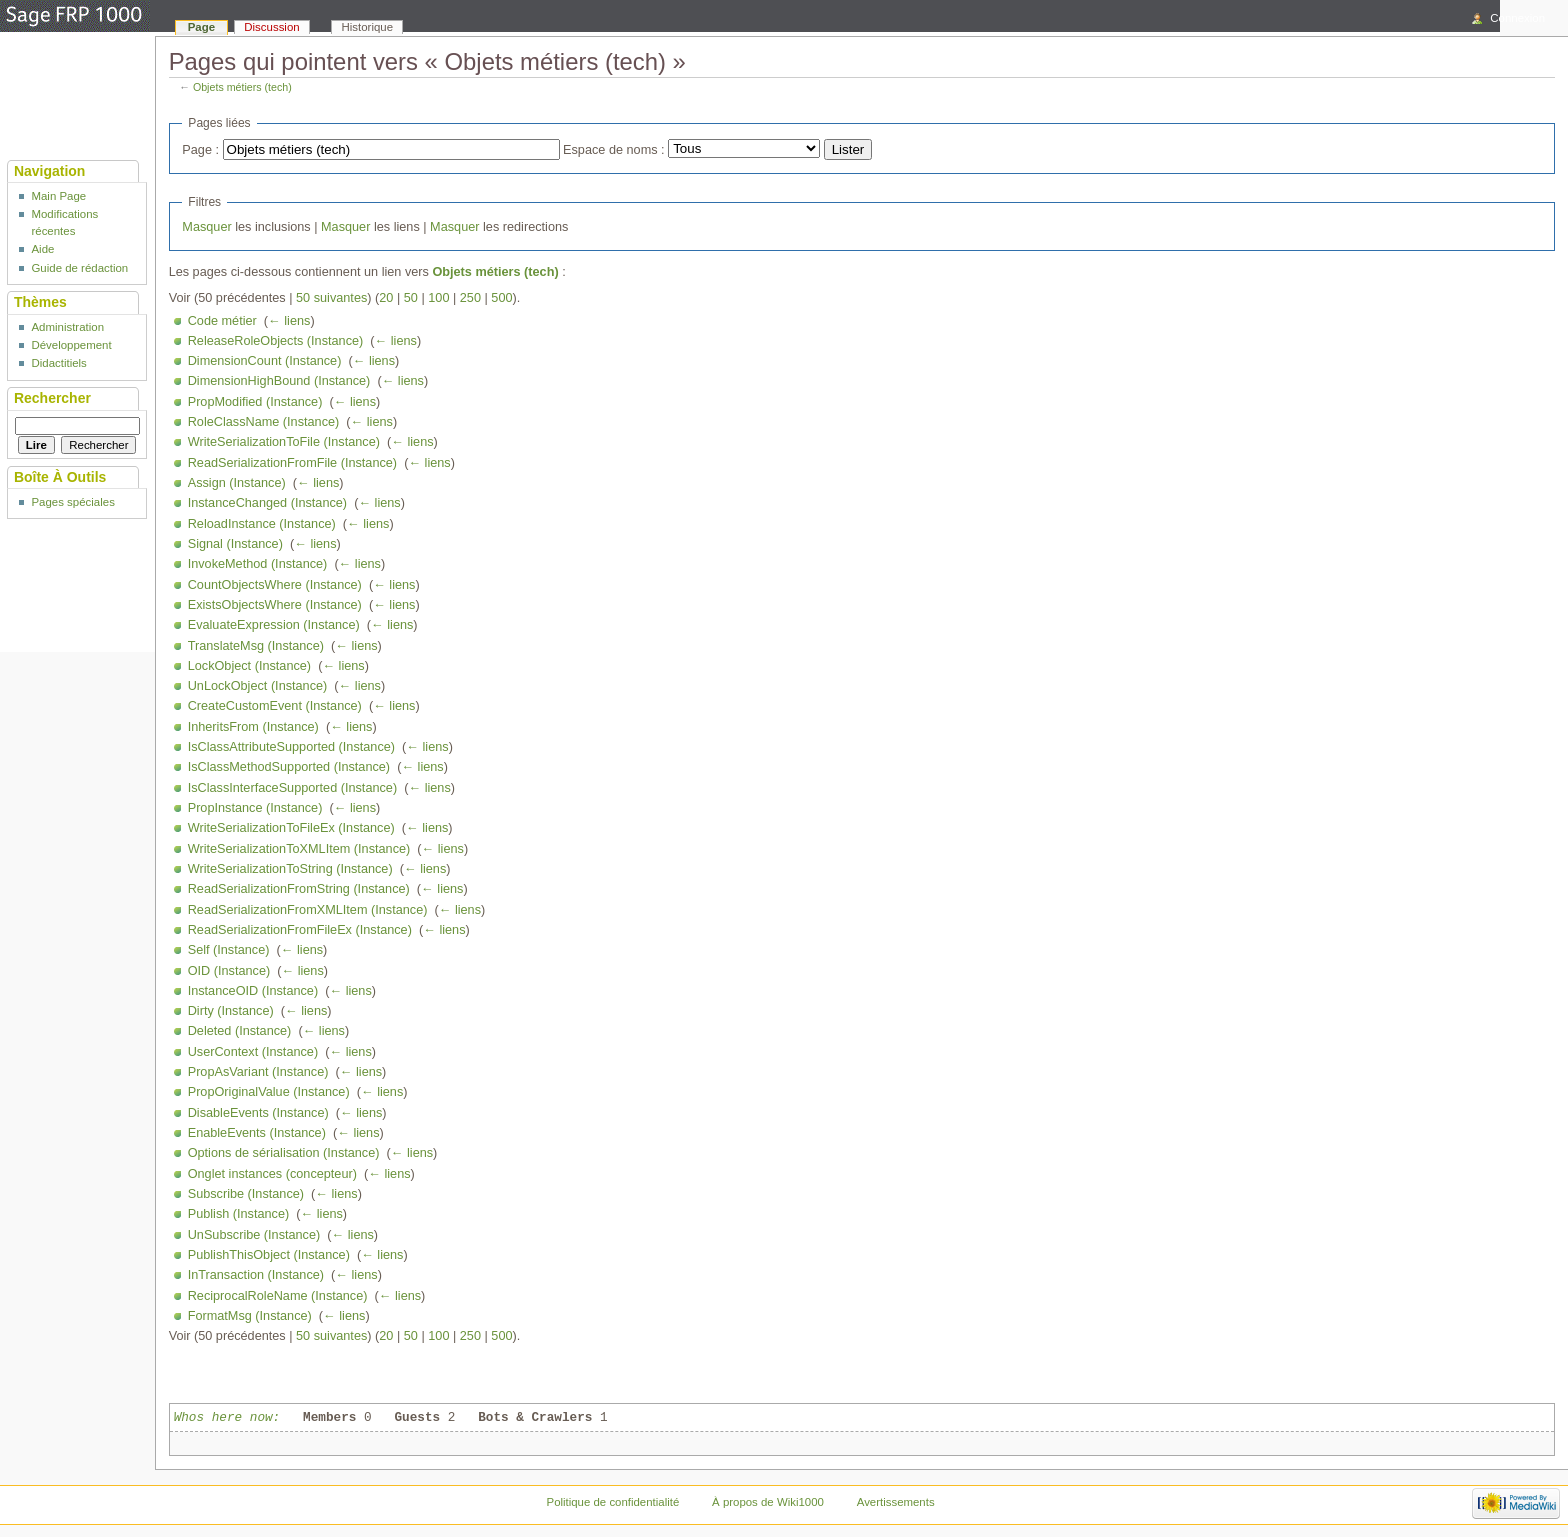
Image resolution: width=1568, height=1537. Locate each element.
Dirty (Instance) (231, 1011)
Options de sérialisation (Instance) (284, 1153)
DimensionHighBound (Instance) (279, 381)
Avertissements (896, 1502)
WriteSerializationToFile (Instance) (284, 442)
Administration (67, 327)
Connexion (1517, 18)
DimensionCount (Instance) (265, 361)
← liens (289, 321)
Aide (42, 249)
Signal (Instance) (235, 544)
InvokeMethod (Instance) (258, 564)
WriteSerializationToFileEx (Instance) (291, 828)
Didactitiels (58, 363)
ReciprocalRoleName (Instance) (278, 1296)
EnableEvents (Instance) (257, 1133)
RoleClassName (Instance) (264, 422)
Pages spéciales (72, 502)
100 (438, 298)
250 (470, 298)
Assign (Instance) (237, 483)
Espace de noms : (614, 150)
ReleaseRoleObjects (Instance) (276, 341)
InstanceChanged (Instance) (267, 503)
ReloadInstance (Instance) (262, 524)
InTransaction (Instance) (256, 1275)
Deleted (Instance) (240, 1031)
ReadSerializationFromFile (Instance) (292, 463)
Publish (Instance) (239, 1214)
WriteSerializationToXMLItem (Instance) (299, 849)
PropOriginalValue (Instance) (269, 1092)
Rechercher (52, 398)
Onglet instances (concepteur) (272, 1174)
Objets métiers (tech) (242, 87)
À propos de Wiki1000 (768, 1502)
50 (411, 298)
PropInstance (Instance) (255, 808)
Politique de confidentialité (613, 1502)
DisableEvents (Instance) (258, 1113)
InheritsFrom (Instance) (253, 727)
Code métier (222, 321)
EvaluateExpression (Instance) (274, 625)
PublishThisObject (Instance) (269, 1255)
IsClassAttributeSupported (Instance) (291, 747)
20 (386, 298)
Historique (368, 27)
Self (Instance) (229, 950)
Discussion (271, 27)
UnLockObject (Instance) (258, 686)
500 (501, 298)
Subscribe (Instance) (246, 1194)
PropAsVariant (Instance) (258, 1072)
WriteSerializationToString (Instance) (290, 869)
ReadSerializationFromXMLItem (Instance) (308, 910)
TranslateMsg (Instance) (256, 646)
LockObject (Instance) (249, 666)
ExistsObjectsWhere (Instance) (275, 605)
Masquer (206, 227)
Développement (71, 345)
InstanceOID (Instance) (253, 991)
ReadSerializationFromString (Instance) (299, 889)
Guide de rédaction (79, 268)
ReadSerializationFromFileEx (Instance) (300, 930)
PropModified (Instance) (255, 402)
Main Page (58, 196)
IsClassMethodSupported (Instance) (289, 767)
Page (201, 27)
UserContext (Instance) (253, 1052)
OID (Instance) (229, 971)
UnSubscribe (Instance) (254, 1235)
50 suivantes (331, 298)
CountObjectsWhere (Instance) (275, 585)
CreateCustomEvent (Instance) (275, 706)
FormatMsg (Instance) (250, 1316)
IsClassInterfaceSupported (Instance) (292, 788)
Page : (200, 150)
